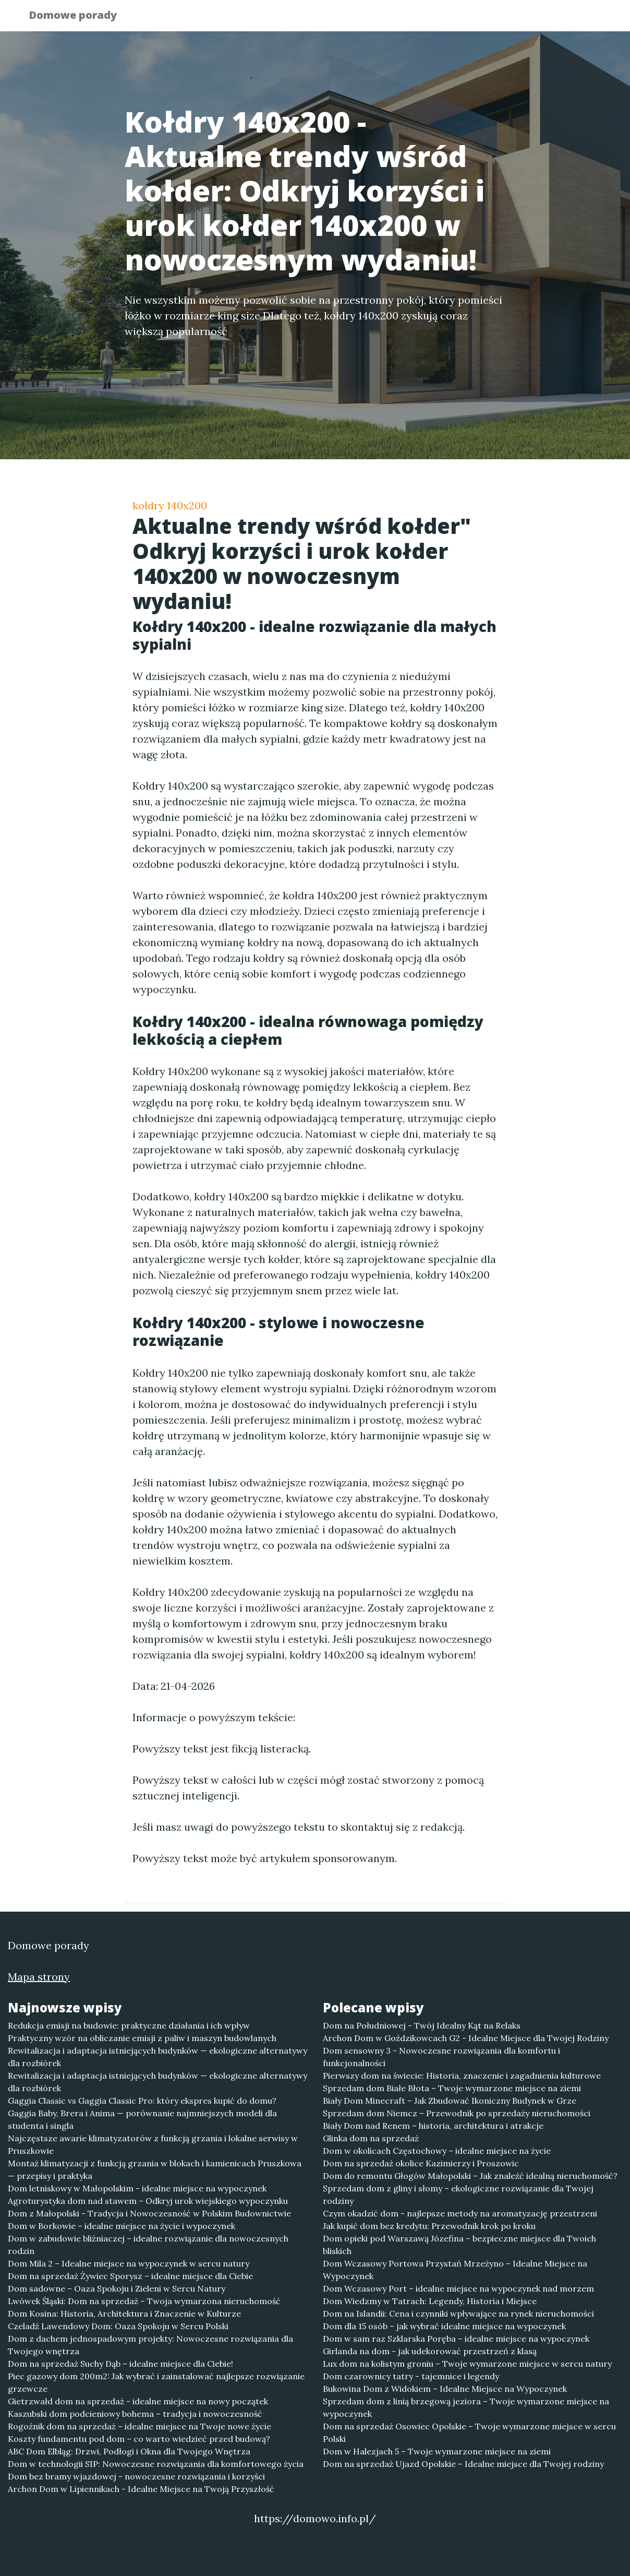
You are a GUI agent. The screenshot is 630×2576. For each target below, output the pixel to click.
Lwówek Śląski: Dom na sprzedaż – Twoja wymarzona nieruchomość (144, 2301)
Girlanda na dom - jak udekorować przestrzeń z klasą (430, 2351)
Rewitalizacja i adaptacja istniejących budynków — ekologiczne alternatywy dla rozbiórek (157, 2056)
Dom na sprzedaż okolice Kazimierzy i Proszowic (421, 2163)
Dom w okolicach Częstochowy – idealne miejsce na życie (437, 2150)
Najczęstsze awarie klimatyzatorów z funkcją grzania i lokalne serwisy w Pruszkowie (153, 2144)
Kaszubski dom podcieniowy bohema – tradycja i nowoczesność (135, 2413)
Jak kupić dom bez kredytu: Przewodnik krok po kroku (429, 2226)
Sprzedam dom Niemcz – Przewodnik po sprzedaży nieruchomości (456, 2113)
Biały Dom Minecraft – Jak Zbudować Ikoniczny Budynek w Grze (449, 2100)
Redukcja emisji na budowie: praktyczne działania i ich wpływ (129, 2025)
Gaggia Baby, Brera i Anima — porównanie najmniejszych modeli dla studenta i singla (142, 2119)
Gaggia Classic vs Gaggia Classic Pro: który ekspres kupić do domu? (142, 2100)
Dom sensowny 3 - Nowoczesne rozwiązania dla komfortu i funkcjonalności (441, 2056)
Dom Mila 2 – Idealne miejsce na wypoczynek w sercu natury (128, 2263)
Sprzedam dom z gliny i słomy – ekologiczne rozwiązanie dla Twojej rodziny (458, 2194)
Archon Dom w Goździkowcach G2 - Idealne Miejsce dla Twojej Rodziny (466, 2038)
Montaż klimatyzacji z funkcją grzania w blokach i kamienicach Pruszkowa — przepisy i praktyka (154, 2169)
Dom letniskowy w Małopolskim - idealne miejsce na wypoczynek (137, 2188)
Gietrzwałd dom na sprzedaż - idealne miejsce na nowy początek (138, 2401)
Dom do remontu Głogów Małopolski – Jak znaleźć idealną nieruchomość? (470, 2175)
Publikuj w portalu (439, 18)
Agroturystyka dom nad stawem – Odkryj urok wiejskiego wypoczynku (148, 2201)
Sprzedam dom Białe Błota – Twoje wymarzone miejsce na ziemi (452, 2088)
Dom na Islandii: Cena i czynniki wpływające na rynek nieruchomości (458, 2313)
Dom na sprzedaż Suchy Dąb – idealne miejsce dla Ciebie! (120, 2363)
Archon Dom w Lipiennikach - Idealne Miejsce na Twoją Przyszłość (141, 2489)
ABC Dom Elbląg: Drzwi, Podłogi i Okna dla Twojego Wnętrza (129, 2451)
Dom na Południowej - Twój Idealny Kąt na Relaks (421, 2025)
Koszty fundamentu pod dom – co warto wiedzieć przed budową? (139, 2439)
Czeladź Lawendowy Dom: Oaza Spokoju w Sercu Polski (118, 2326)
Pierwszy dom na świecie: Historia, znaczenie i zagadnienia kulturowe (462, 2075)
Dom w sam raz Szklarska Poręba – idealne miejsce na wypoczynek (456, 2338)
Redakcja (518, 18)
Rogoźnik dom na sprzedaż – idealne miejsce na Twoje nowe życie (139, 2426)
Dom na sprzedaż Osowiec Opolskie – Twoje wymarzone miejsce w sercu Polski (469, 2432)
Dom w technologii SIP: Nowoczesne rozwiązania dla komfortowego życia (156, 2464)
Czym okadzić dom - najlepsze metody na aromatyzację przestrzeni (460, 2213)
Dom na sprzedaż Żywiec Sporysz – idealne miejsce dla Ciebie (130, 2276)
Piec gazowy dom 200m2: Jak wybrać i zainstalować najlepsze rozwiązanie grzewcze (156, 2382)
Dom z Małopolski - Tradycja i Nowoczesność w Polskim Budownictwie (149, 2213)
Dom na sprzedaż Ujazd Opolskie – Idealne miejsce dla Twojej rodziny (463, 2464)
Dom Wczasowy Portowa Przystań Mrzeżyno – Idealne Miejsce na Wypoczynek (455, 2269)
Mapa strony (39, 1976)
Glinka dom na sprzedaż (371, 2138)
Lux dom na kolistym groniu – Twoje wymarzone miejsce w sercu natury (467, 2363)
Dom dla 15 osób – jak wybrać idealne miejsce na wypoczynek (444, 2326)
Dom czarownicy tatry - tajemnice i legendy (411, 2376)
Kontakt (576, 18)
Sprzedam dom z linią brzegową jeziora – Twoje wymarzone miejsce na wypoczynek (466, 2407)
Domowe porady (80, 17)
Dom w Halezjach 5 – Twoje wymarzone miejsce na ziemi (437, 2451)
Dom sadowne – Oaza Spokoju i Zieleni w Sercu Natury (116, 2288)
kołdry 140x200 (169, 505)
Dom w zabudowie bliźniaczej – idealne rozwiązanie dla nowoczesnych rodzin (148, 2244)
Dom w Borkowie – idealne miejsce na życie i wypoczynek (121, 2226)
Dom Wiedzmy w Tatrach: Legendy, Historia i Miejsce (430, 2301)
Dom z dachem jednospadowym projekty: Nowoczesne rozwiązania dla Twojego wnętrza (150, 2344)
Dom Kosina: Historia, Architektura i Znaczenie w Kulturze (124, 2313)
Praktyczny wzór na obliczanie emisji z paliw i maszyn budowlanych (142, 2038)
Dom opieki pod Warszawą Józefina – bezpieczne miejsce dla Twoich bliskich (459, 2244)
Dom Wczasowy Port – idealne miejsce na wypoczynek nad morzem (458, 2288)
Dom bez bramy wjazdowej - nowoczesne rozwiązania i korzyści (136, 2476)
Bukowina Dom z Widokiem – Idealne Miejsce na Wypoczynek (445, 2388)
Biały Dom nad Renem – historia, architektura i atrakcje (433, 2125)
